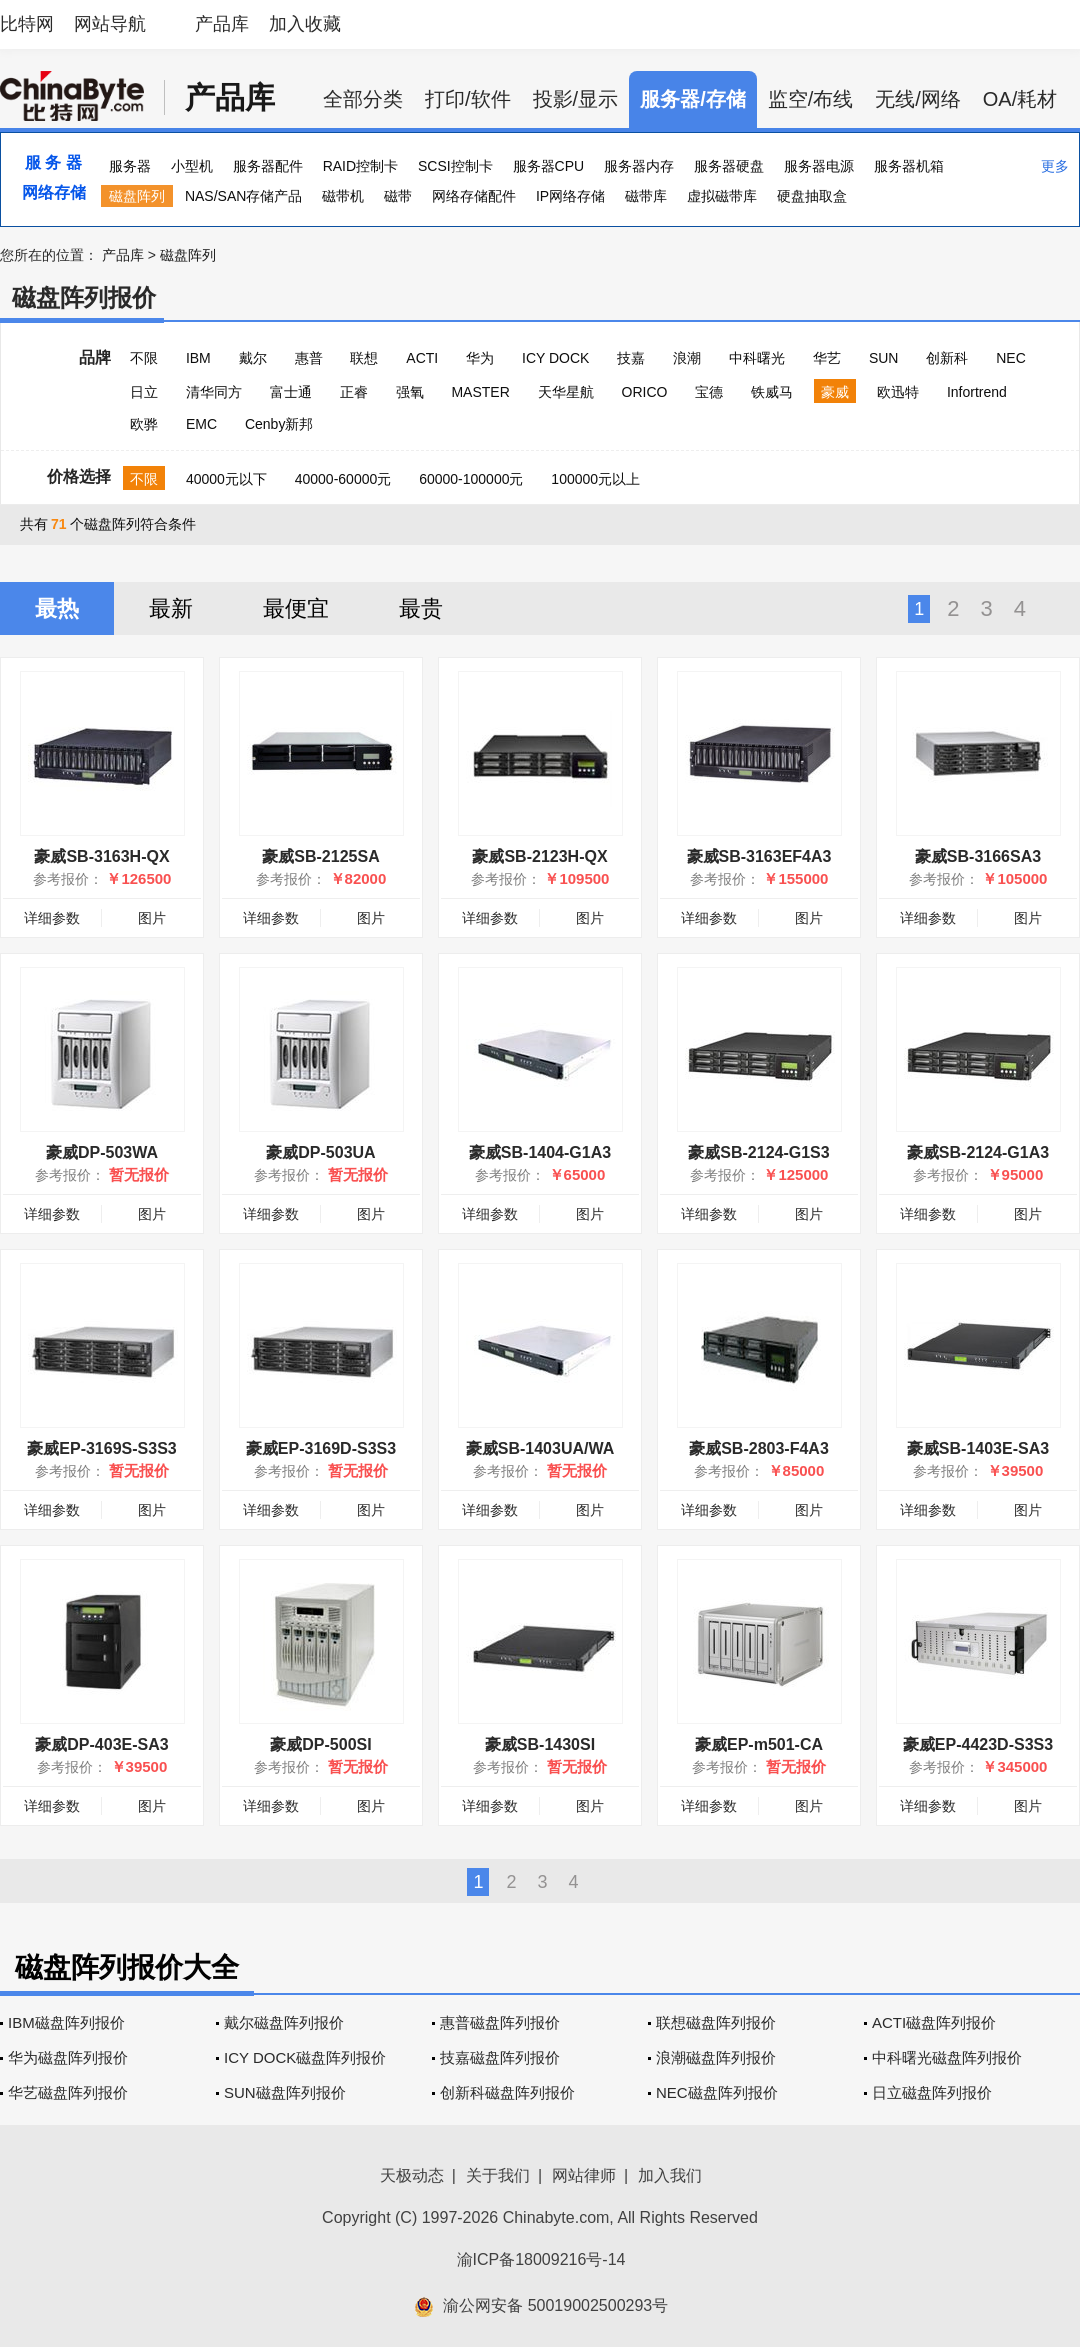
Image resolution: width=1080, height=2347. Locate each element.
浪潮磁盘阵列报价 (716, 2057)
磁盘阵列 (137, 196)
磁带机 (343, 196)
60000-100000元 (471, 479)
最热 (57, 608)
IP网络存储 (570, 196)
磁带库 (646, 196)
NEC (1011, 358)
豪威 (835, 392)
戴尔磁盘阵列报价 (284, 2022)
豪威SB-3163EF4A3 (759, 856)
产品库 (222, 24)
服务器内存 (639, 166)
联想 (364, 358)
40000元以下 (226, 479)
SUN (884, 358)
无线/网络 (918, 99)
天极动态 (412, 2175)
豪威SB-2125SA (320, 856)
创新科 (947, 358)
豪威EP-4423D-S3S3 (978, 1744)
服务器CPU (549, 166)
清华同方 (214, 392)
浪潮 (687, 358)
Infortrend (977, 392)
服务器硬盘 (729, 166)
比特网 (27, 24)
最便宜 (296, 608)
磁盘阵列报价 (84, 297)
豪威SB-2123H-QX (539, 856)
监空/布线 (811, 99)
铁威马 (772, 392)
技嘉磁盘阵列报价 (500, 2057)
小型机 (192, 166)
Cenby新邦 (279, 424)
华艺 (827, 358)
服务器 (130, 166)
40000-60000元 (343, 479)
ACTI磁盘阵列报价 (934, 2022)
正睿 (354, 392)
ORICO (645, 392)
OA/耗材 (1020, 99)
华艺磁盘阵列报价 (68, 2092)
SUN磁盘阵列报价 (285, 2092)
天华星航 (566, 392)
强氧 (410, 392)
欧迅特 (898, 392)
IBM (198, 358)
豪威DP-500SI (320, 1744)
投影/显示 (576, 99)
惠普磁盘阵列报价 (500, 2022)
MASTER (480, 392)
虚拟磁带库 (722, 196)
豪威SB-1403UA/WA (540, 1448)
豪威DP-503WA (102, 1152)
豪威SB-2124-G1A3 (978, 1152)
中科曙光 (757, 358)
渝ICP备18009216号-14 (541, 2259)
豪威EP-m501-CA (759, 1744)
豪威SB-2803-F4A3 (759, 1448)
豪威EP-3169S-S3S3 (101, 1448)
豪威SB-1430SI (540, 1744)
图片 (152, 918)
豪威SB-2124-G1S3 (758, 1152)
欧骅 (144, 424)
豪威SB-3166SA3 (978, 856)
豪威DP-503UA (320, 1152)
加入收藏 (305, 24)
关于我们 (498, 2175)
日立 (144, 392)
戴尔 (253, 358)
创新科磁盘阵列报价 (507, 2092)
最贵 (421, 608)
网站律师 (584, 2175)
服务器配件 (268, 166)
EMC (201, 424)
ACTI (422, 358)
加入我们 (670, 2175)
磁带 (398, 196)
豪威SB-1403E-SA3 (978, 1448)
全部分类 (363, 99)
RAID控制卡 (360, 166)
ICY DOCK (555, 358)
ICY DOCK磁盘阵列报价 (305, 2057)
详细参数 (52, 918)
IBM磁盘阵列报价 (66, 2022)
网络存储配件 (474, 196)
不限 (144, 358)
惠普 (309, 358)
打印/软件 (468, 99)
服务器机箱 (909, 166)
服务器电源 (819, 166)
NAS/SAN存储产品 (243, 196)
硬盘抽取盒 (812, 196)
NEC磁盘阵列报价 (717, 2092)
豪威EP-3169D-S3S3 (321, 1448)
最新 (171, 608)
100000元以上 (595, 479)
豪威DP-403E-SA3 (101, 1744)
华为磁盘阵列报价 (68, 2057)
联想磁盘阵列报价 (716, 2022)
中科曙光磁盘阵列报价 (947, 2057)
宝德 (709, 392)
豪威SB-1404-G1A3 (540, 1152)
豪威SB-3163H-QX (101, 856)
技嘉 (631, 358)
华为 (480, 358)
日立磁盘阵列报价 (932, 2092)
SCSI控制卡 (455, 166)
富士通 (291, 392)
